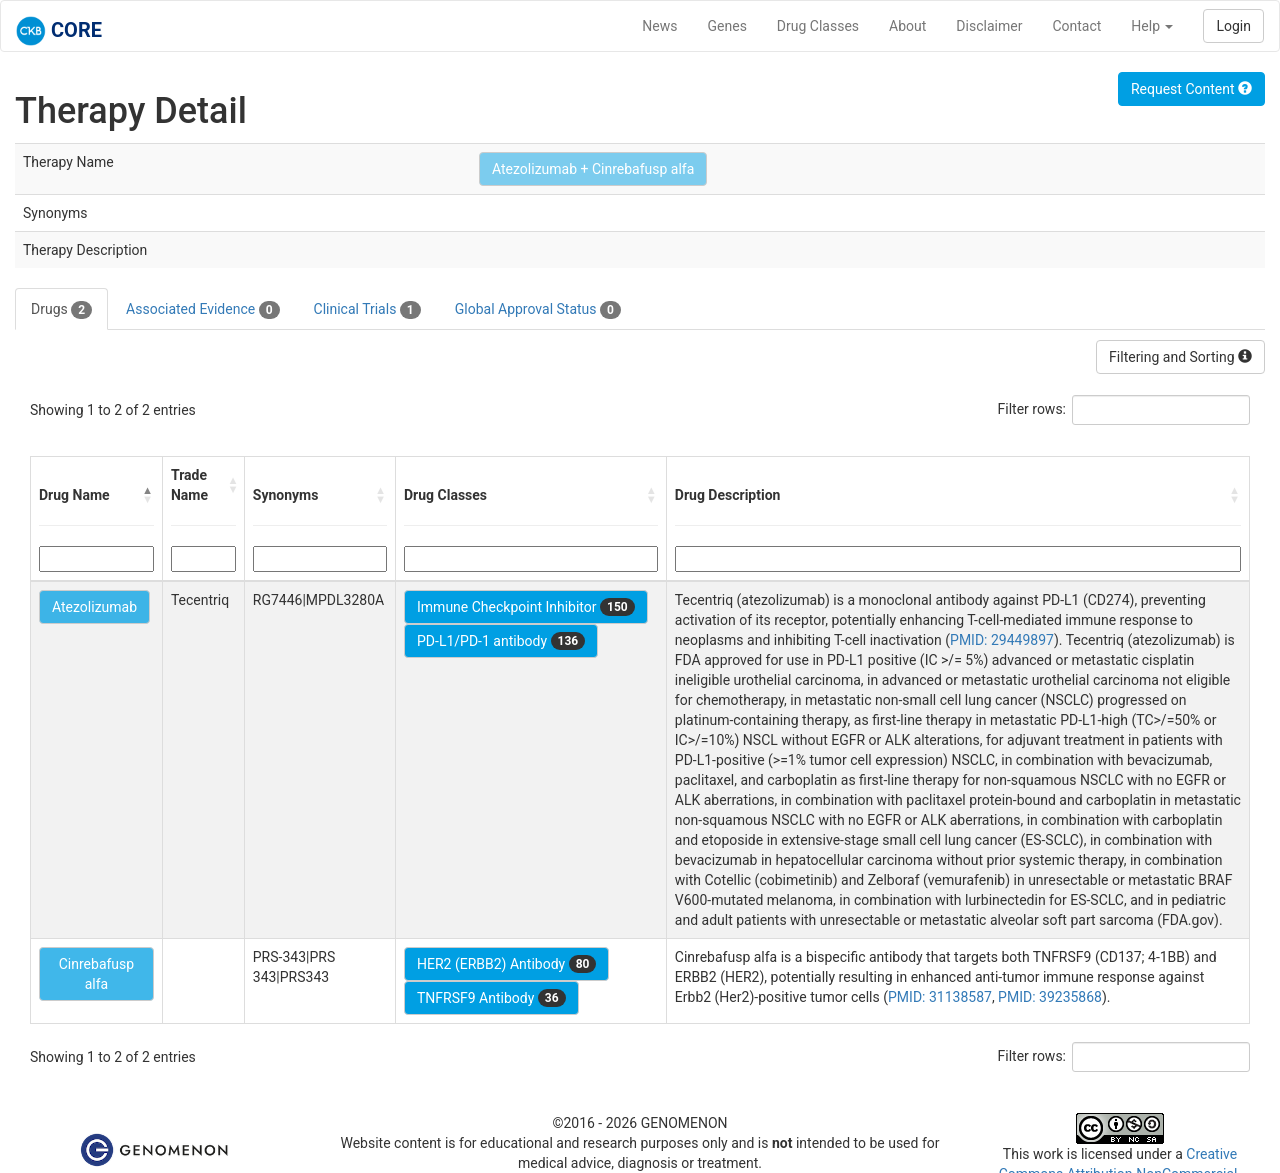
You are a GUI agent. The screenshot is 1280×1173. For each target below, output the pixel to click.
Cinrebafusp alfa (96, 974)
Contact (1076, 26)
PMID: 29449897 (1002, 640)
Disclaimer (989, 26)
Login (1233, 26)
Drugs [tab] (61, 310)
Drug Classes (818, 26)
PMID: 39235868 (1050, 997)
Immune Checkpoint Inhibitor (526, 607)
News (659, 26)
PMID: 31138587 (940, 997)
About (907, 26)
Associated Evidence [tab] (202, 310)
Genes (727, 26)
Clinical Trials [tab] (367, 310)
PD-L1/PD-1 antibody (501, 641)
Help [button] (1152, 26)
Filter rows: (1032, 409)
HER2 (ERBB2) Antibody (506, 964)
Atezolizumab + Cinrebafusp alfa (593, 169)
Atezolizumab (94, 607)
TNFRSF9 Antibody (491, 998)
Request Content (1191, 89)
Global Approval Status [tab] (538, 310)
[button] (148, 495)
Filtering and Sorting (1180, 357)
